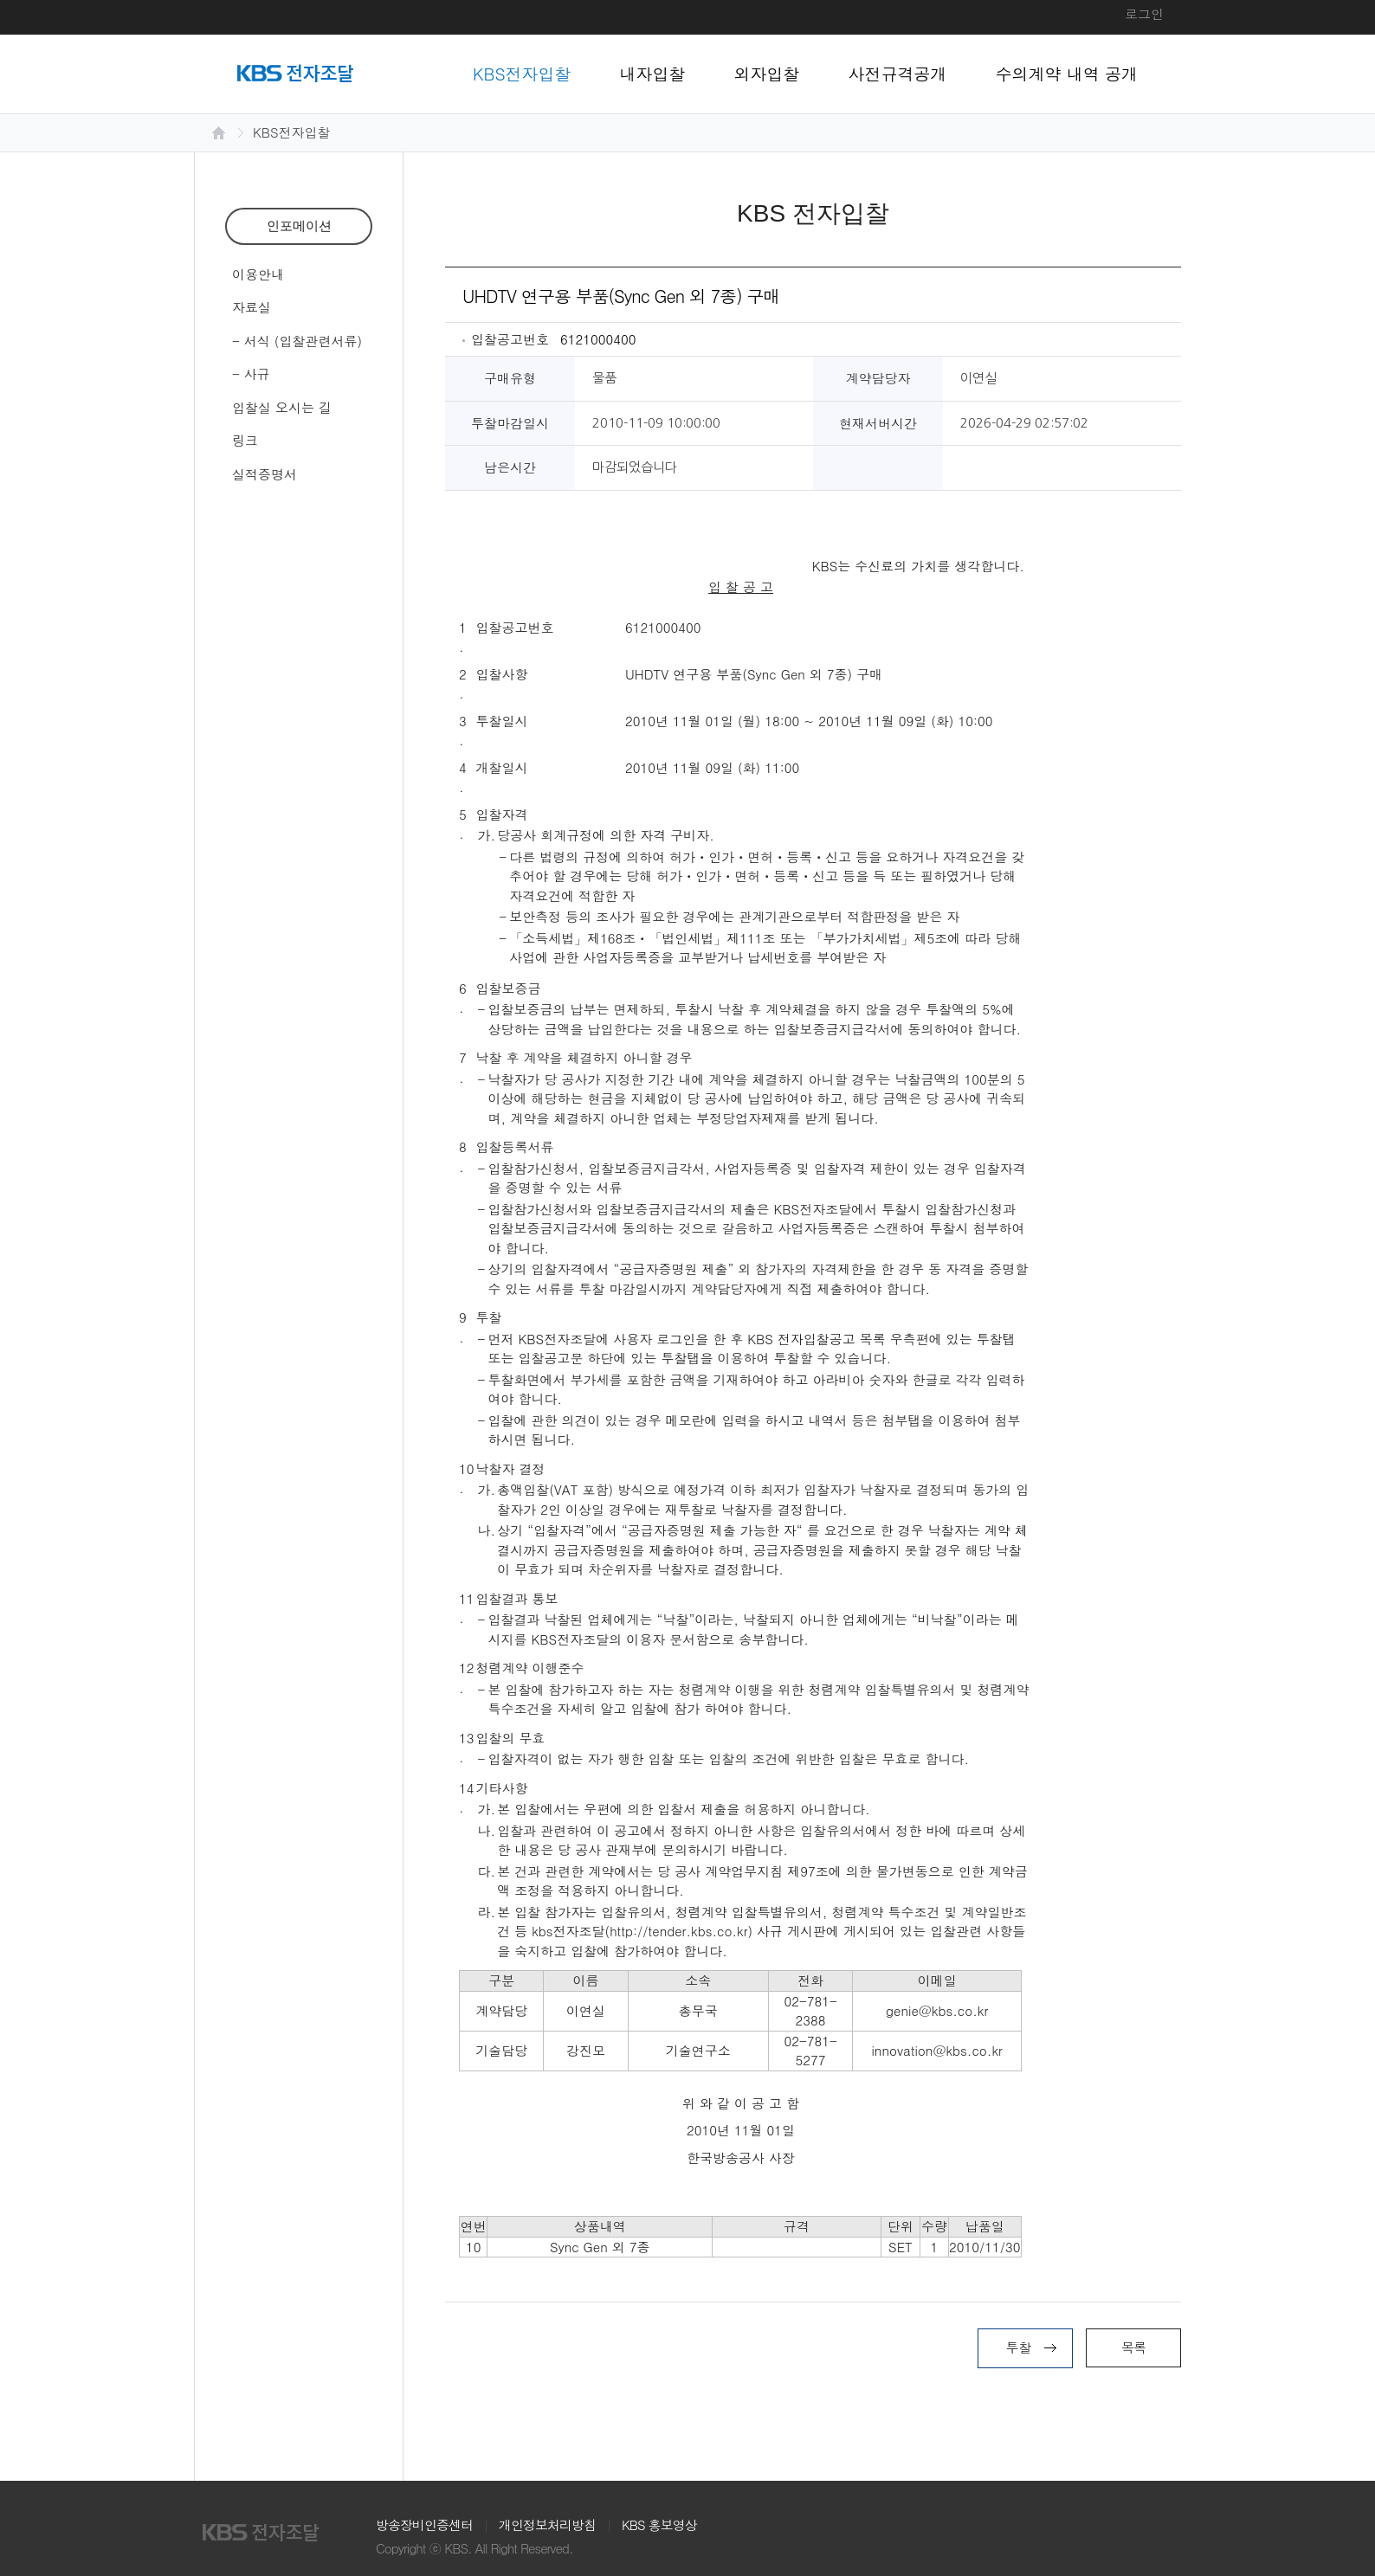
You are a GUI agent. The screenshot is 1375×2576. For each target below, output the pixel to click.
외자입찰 (767, 73)
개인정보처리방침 (547, 2524)
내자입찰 (653, 73)
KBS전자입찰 (522, 73)
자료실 (251, 307)
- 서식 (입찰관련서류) (297, 341)
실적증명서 (264, 474)
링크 (245, 440)
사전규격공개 (898, 73)
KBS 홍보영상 (659, 2524)
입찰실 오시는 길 (282, 407)
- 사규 (251, 373)
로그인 (1144, 13)
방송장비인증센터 (424, 2524)
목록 (1133, 2347)
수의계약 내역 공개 (1067, 73)
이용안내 (258, 274)
